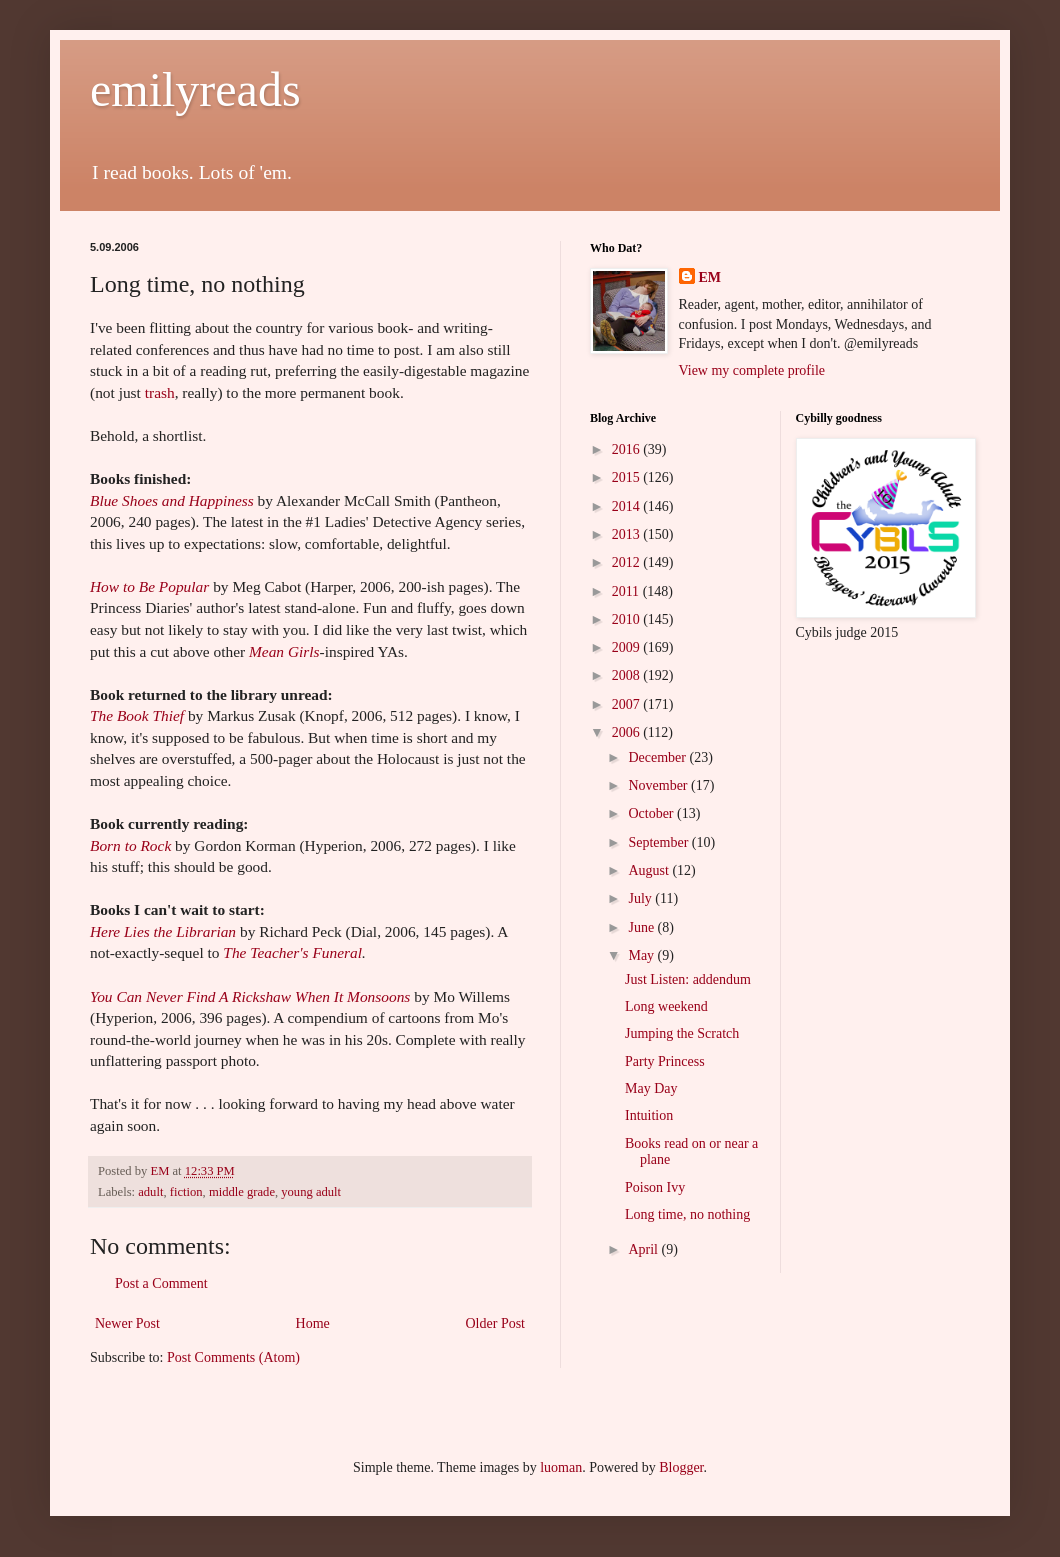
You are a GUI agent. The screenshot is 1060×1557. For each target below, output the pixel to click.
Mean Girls (284, 651)
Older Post (496, 1323)
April (644, 1249)
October (652, 813)
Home (313, 1323)
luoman (561, 1467)
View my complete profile (752, 370)
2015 (628, 477)
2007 (628, 704)
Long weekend (666, 1006)
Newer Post (127, 1323)
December (658, 757)
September (659, 842)
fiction (186, 1192)
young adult (311, 1192)
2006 (628, 732)
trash (160, 392)
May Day (651, 1088)
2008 (628, 675)
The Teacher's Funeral (292, 952)
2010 (628, 619)
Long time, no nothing (687, 1214)
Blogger (681, 1467)
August (650, 870)
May (642, 955)
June (642, 927)
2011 (627, 591)
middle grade (242, 1192)
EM (710, 277)
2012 (628, 562)
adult (150, 1192)
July (641, 898)
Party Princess (665, 1061)
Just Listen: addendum (688, 979)
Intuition (649, 1115)
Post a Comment (161, 1283)
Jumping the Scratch (682, 1033)
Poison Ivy (655, 1187)
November (659, 785)
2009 (628, 647)
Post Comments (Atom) (233, 1357)
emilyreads (195, 89)
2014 (628, 506)
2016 (628, 449)
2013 (628, 534)
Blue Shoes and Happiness (172, 500)
